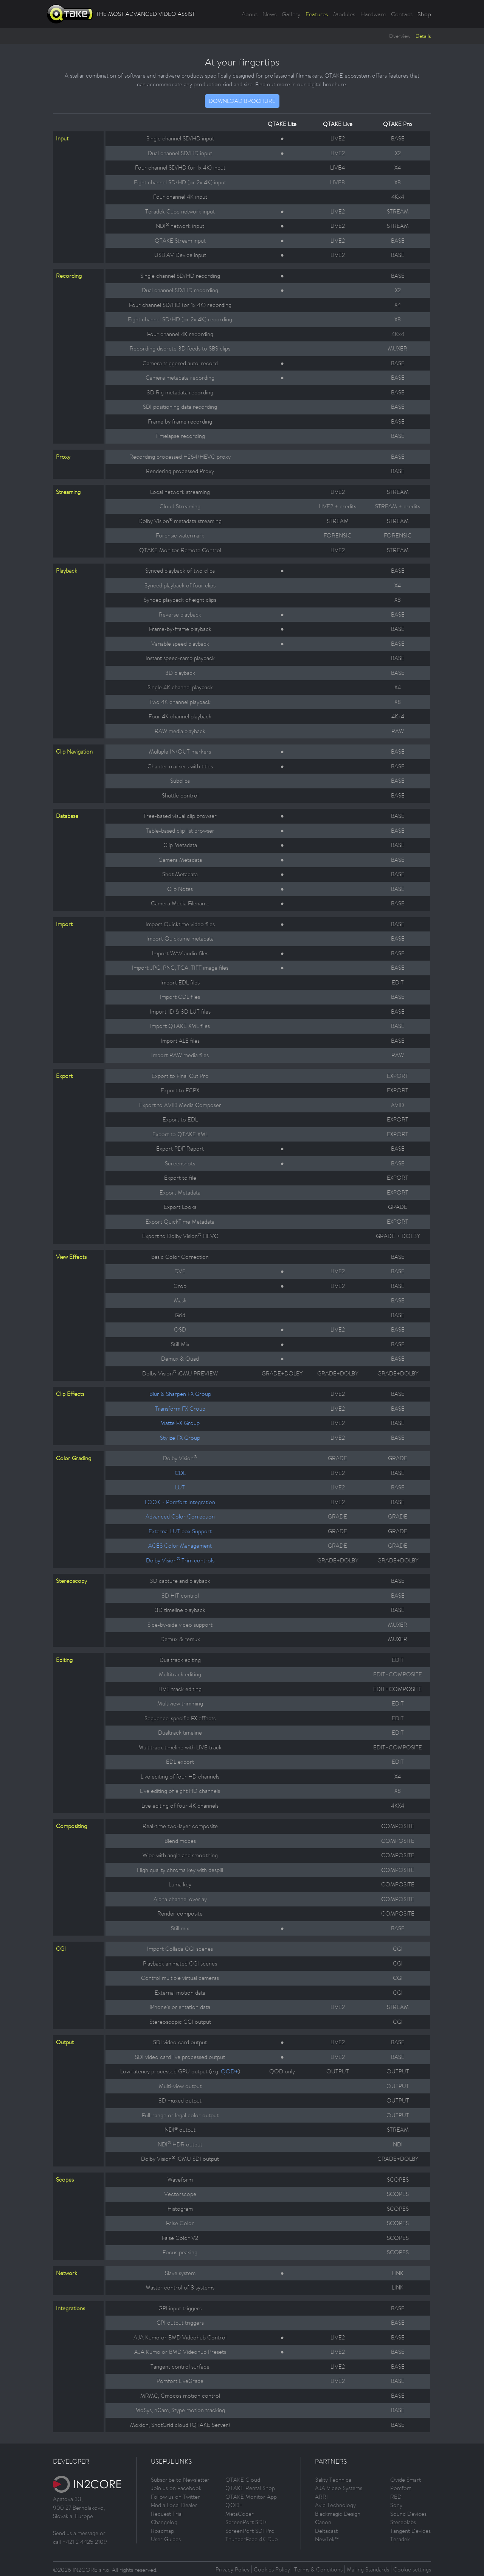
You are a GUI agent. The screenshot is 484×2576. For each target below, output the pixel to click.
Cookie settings (412, 2569)
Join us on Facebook (176, 2488)
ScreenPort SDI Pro (250, 2531)
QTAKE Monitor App (251, 2497)
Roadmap (162, 2531)
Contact (402, 14)
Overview (400, 36)
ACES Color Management (180, 1546)
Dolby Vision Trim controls (180, 1560)
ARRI (321, 2497)
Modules (344, 14)
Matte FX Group (180, 1423)
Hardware (373, 14)
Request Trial (167, 2514)
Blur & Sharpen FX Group (180, 1394)
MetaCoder (239, 2514)
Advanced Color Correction (180, 1516)
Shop (424, 14)
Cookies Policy (272, 2569)
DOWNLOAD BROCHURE (242, 101)
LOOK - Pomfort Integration (180, 1502)
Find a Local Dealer (174, 2505)
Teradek (400, 2539)
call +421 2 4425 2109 (80, 2542)
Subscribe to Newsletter (180, 2480)
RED (396, 2497)
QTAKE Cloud (242, 2480)
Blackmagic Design (337, 2514)
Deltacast (326, 2531)
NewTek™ (327, 2539)
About (250, 14)
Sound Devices (408, 2514)
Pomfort (400, 2488)
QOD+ (229, 2071)
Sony (396, 2505)
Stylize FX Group (180, 1438)
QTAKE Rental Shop (250, 2488)
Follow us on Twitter (175, 2497)
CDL (180, 1473)
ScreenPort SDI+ (246, 2522)
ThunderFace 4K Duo (251, 2539)
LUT (180, 1487)
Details (423, 36)
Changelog (164, 2522)
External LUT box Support (180, 1531)
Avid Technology (335, 2505)
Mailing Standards (368, 2569)
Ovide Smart (405, 2480)
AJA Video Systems (338, 2488)
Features (317, 14)
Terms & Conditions (318, 2569)
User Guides (166, 2539)
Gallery (291, 14)
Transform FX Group (180, 1409)
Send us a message (75, 2533)
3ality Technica (333, 2480)
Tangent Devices (410, 2531)
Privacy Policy (233, 2569)
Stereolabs (403, 2522)
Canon (323, 2522)
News (269, 14)
